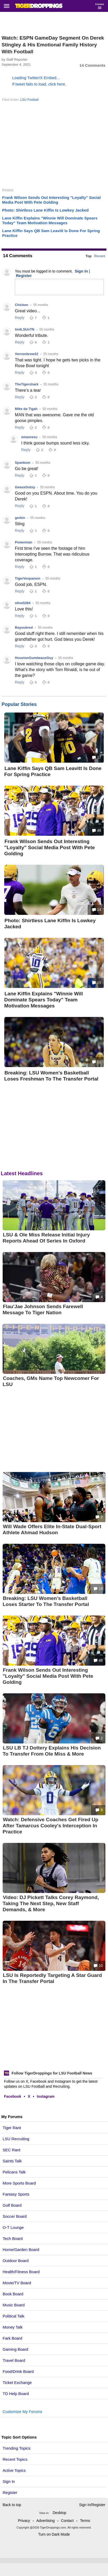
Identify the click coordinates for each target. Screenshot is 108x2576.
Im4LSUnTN (24, 329)
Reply (19, 318)
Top (89, 256)
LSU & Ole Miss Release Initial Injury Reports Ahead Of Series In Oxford (46, 1238)
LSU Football (29, 100)
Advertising (45, 2520)
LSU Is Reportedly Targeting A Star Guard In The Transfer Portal (52, 1978)
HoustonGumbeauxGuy (34, 658)
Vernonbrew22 (26, 354)
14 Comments (92, 65)
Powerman (23, 542)
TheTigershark (26, 384)
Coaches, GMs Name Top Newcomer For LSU (51, 1381)
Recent (99, 256)
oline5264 (22, 603)
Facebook (12, 2096)
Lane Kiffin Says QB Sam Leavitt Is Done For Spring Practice (52, 771)
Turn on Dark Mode (54, 2534)
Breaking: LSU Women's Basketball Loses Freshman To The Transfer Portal (51, 1076)
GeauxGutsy (25, 487)
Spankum (22, 463)
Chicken (21, 305)
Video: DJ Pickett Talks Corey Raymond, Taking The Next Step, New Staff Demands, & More (51, 1903)
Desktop (59, 2513)
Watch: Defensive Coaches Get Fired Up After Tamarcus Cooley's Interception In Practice (50, 1825)
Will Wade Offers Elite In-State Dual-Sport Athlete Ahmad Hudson (52, 1529)
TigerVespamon (27, 578)
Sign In (9, 2481)
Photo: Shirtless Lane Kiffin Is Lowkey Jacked (45, 210)
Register (10, 2492)
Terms (85, 2520)
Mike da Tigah (26, 409)
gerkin (20, 518)
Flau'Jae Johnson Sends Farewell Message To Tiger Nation (43, 1309)
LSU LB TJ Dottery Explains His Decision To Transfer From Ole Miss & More (52, 1751)
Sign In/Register (92, 2505)
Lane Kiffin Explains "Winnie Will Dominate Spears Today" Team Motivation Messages (49, 220)
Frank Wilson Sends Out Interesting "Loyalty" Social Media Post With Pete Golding (51, 199)
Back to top (12, 2505)
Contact (67, 2520)
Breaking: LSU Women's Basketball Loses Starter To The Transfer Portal (46, 1601)
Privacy (24, 2520)
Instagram (46, 2096)
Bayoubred (24, 627)
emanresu (29, 437)
